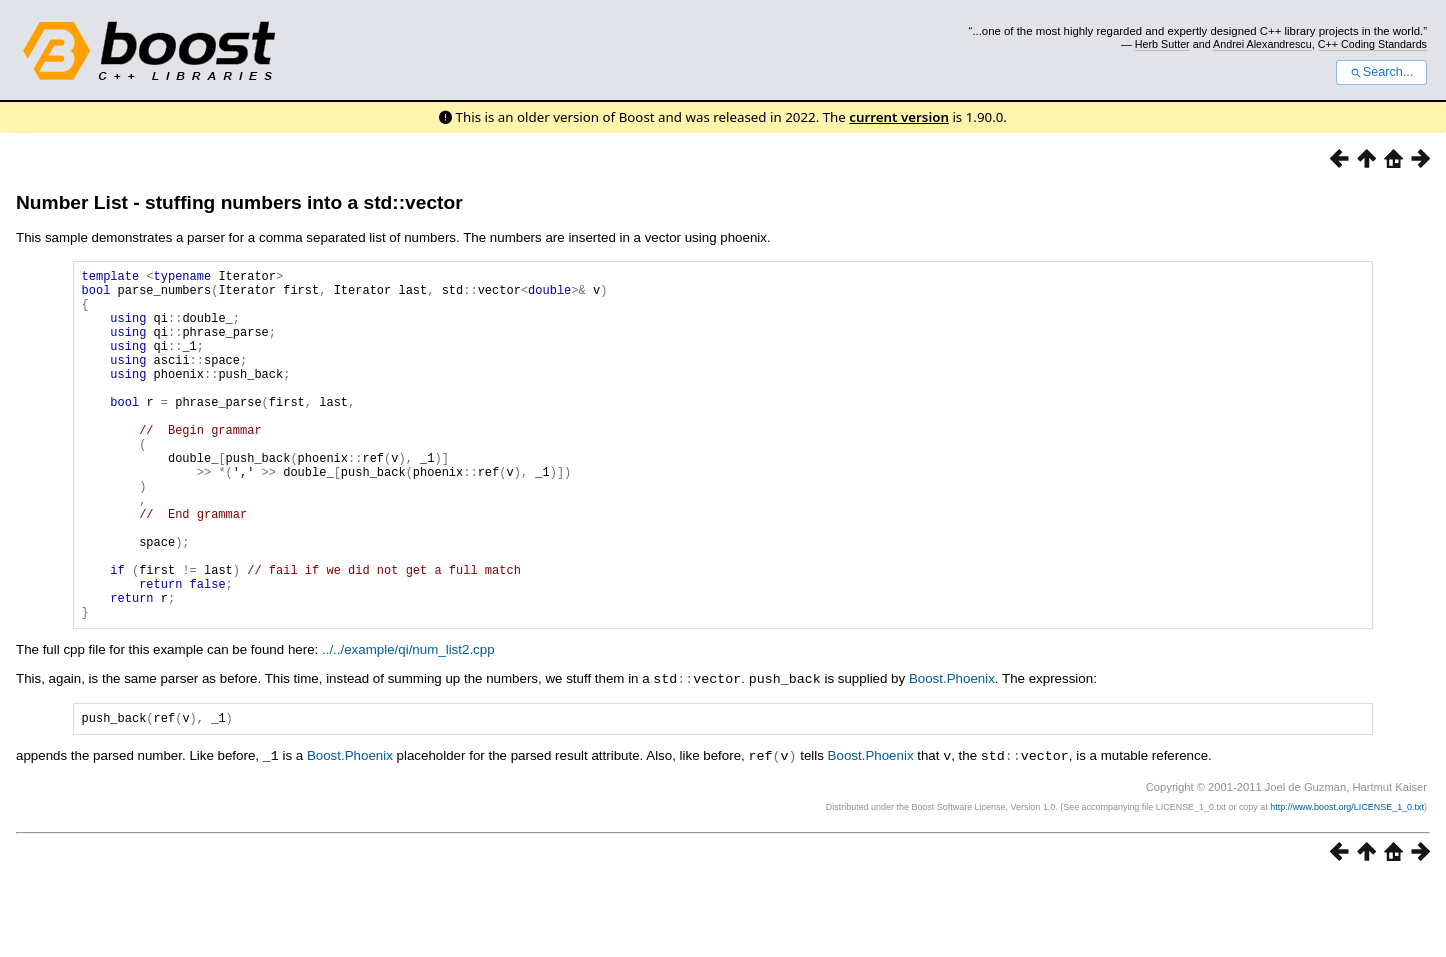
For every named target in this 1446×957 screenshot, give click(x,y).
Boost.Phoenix (952, 753)
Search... (1381, 72)
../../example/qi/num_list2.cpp (408, 724)
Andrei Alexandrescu (1262, 44)
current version (899, 117)
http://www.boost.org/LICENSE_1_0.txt (1347, 883)
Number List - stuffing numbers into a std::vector (239, 202)
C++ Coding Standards (1372, 44)
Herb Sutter (1162, 44)
